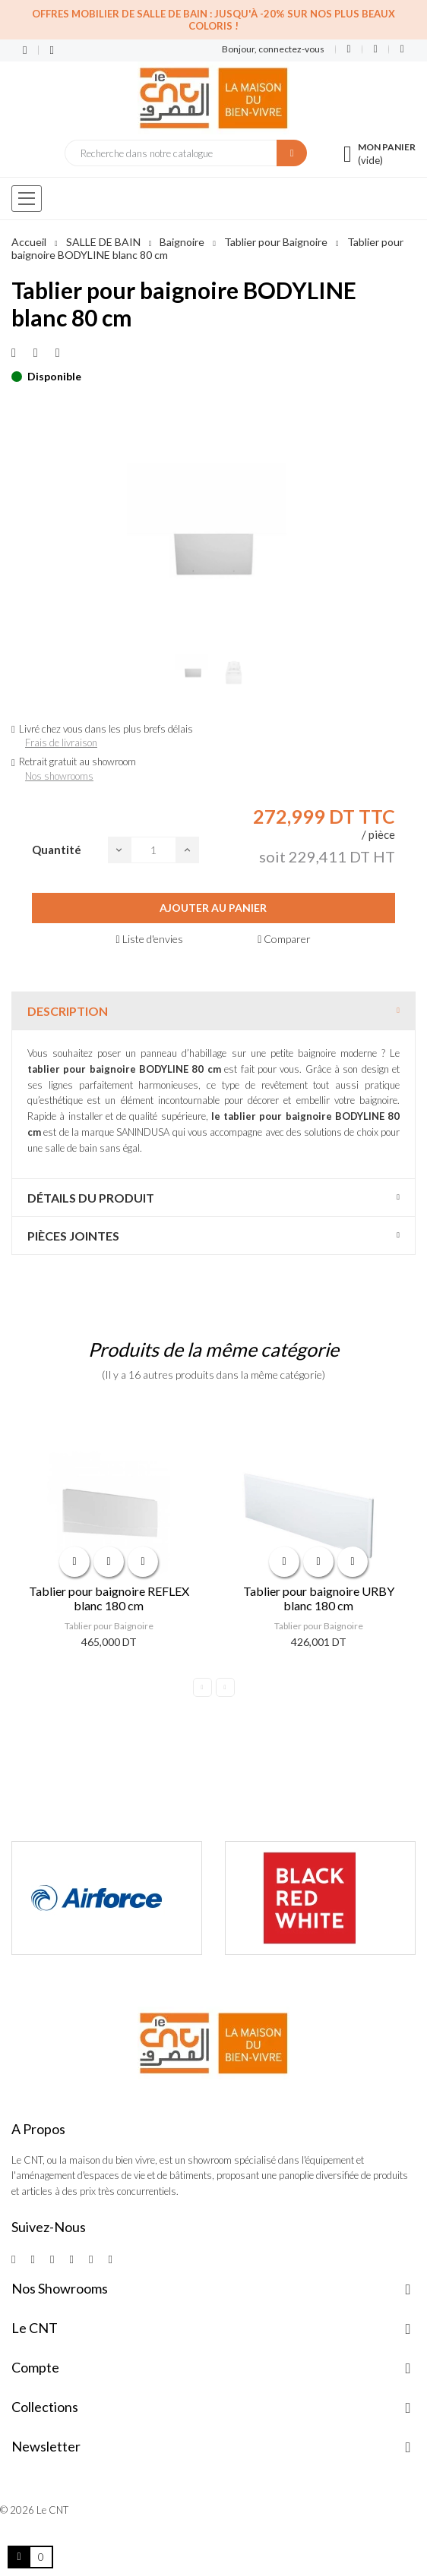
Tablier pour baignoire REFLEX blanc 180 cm (109, 1598)
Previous (202, 1687)
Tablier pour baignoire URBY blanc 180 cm (318, 1598)
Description (67, 1011)
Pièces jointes (73, 1235)
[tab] (213, 1010)
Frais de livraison (61, 742)
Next (225, 1687)
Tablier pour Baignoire (109, 1626)
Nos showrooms (59, 776)
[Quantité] (153, 850)
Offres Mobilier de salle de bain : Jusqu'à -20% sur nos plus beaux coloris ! (213, 20)
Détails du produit (90, 1197)
